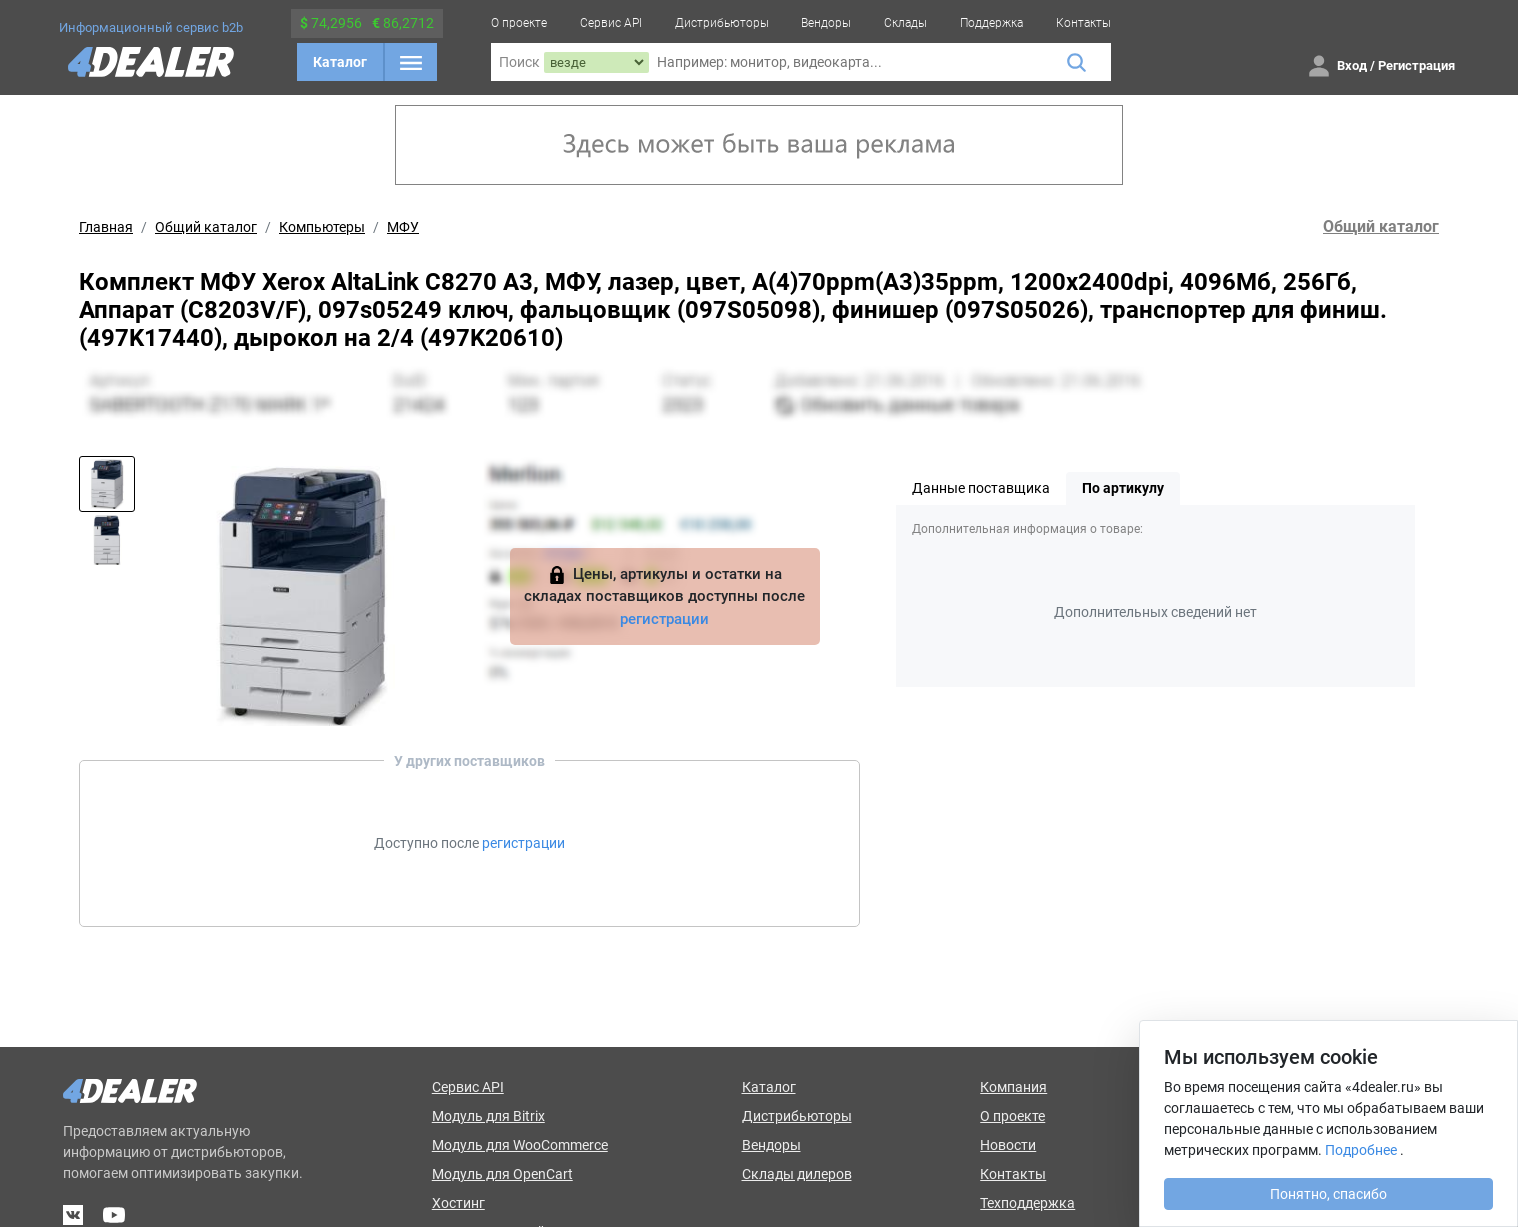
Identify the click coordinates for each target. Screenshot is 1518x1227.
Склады (905, 23)
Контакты (1083, 23)
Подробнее (1361, 1150)
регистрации (664, 619)
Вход (1352, 65)
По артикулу (1123, 488)
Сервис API (611, 23)
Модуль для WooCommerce (520, 1145)
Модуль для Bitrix (488, 1116)
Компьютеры (322, 227)
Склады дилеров (797, 1174)
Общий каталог (206, 227)
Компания (1013, 1087)
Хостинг (458, 1203)
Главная (106, 227)
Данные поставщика (981, 488)
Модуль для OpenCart (502, 1174)
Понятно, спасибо (1328, 1194)
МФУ (403, 227)
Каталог (340, 62)
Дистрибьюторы (722, 23)
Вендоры (826, 23)
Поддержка (991, 23)
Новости (1008, 1145)
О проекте (519, 23)
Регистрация (1416, 65)
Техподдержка (1027, 1203)
